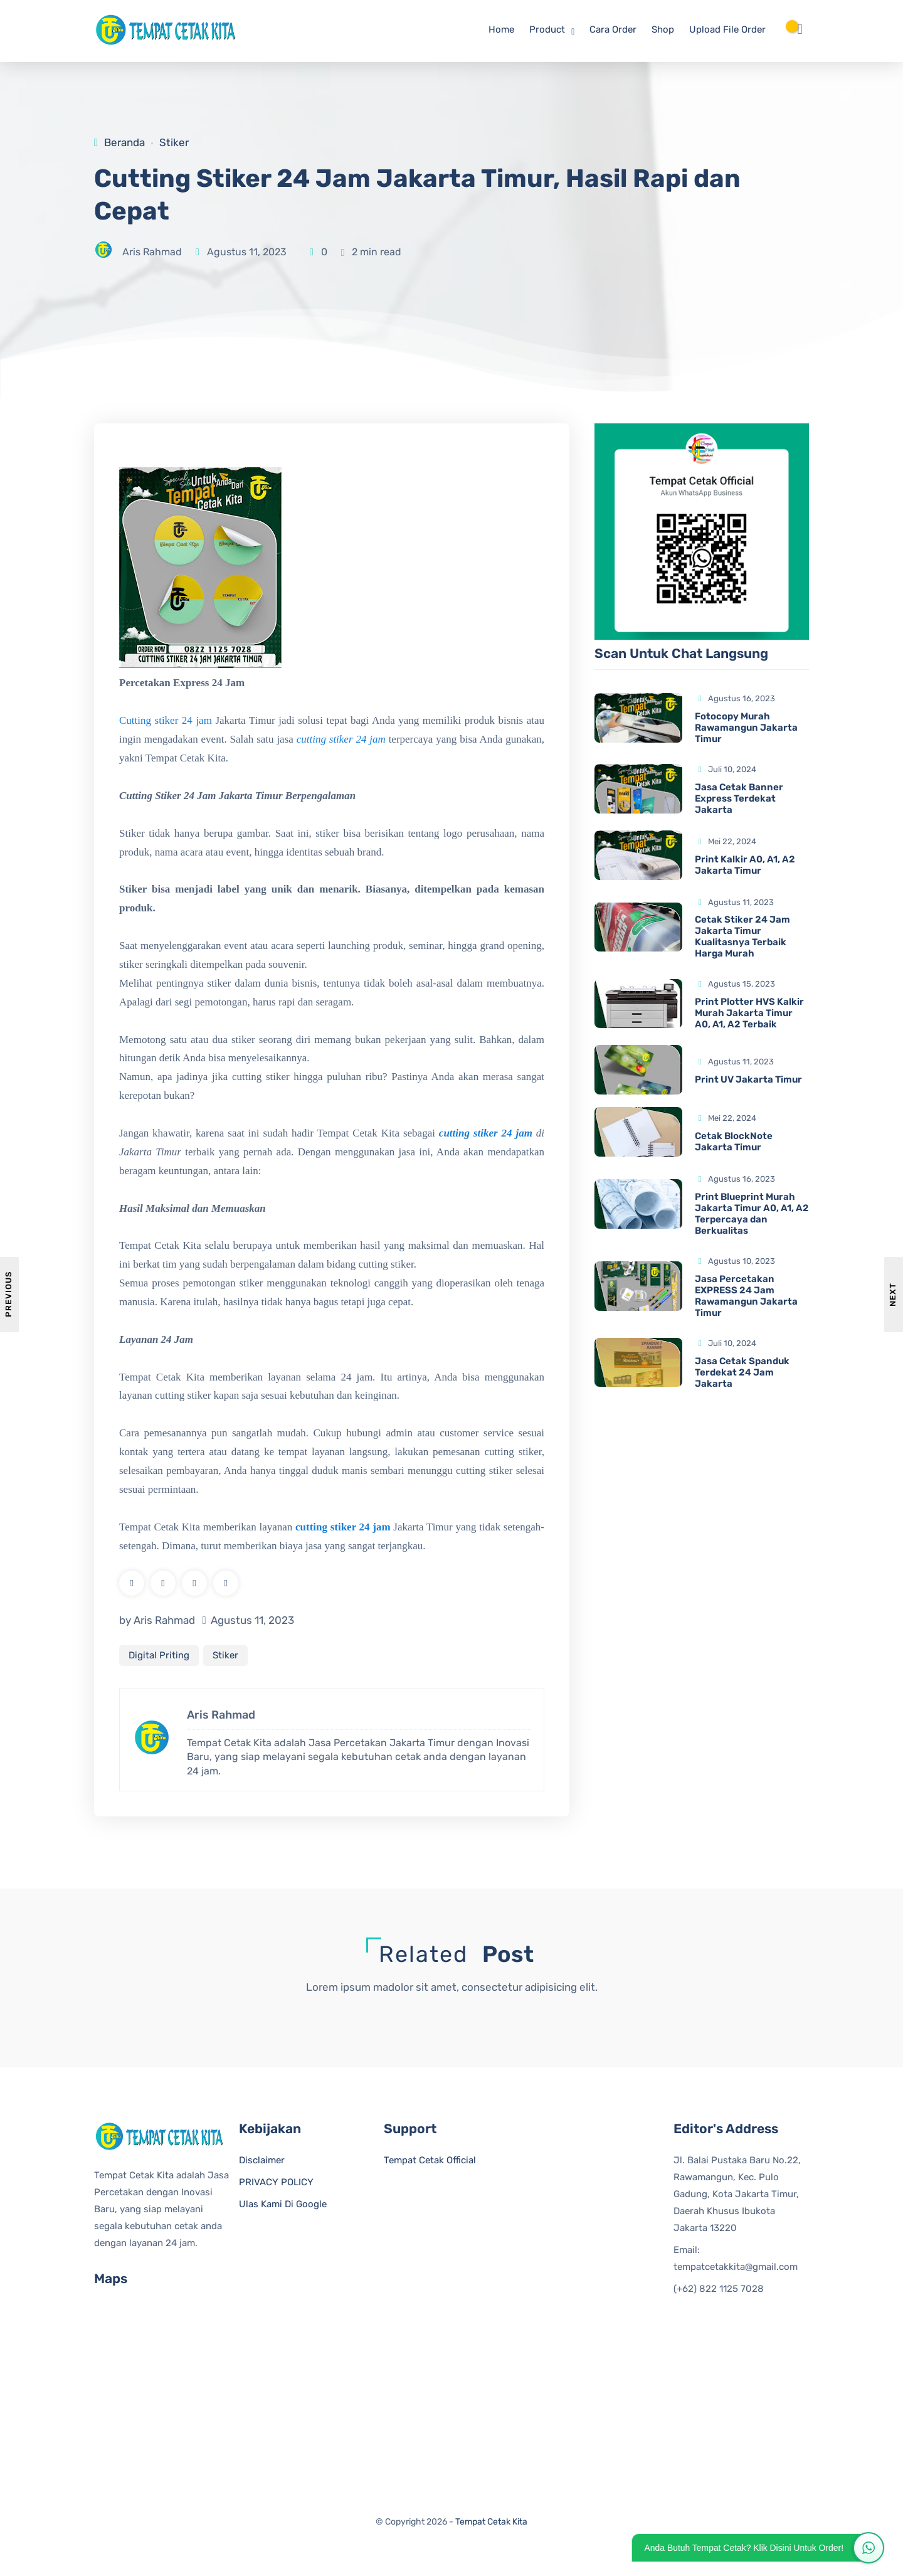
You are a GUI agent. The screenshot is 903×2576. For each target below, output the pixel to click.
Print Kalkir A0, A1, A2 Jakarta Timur (745, 865)
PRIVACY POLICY (276, 2186)
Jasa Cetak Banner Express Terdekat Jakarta (739, 798)
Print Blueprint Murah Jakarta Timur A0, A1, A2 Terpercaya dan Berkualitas (752, 1213)
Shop (663, 29)
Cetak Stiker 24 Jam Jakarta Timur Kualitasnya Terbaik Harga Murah (742, 937)
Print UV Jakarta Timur (748, 1080)
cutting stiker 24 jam (341, 740)
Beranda (124, 142)
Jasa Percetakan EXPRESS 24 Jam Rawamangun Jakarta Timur (746, 1295)
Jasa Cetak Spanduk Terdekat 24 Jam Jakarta (742, 1372)
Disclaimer (262, 2164)
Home (501, 29)
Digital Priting (159, 1656)
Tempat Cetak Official (430, 2164)
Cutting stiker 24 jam (165, 722)
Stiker (174, 142)
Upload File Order (727, 29)
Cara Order (612, 29)
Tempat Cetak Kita (491, 2525)
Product (547, 29)
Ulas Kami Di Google (283, 2207)
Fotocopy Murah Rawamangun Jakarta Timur (746, 728)
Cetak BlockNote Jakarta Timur (734, 1142)
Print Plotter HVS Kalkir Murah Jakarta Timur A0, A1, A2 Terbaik (749, 1014)
